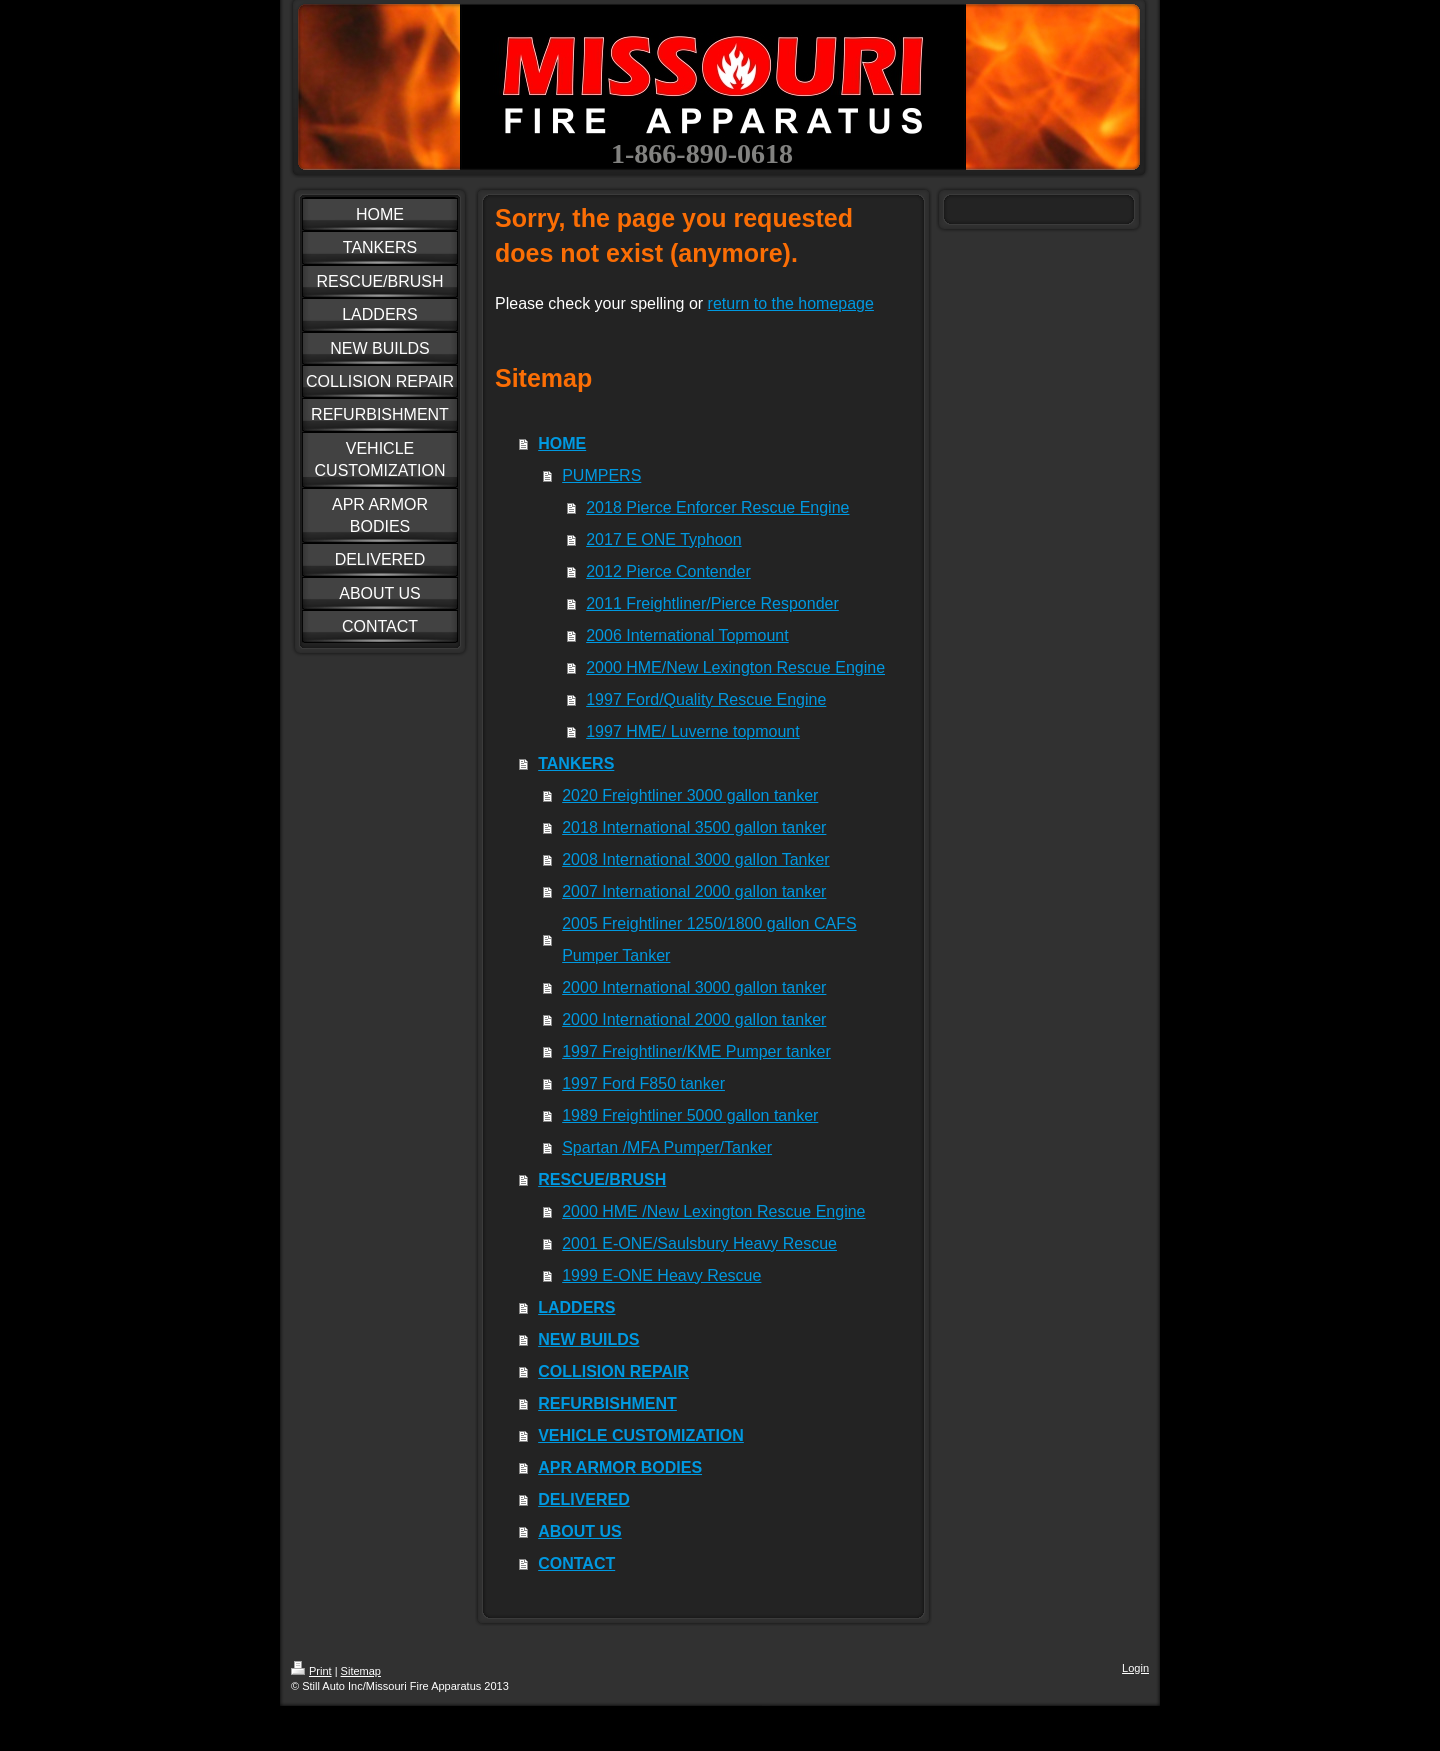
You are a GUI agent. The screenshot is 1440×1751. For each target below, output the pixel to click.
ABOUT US (580, 1531)
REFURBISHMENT (607, 1403)
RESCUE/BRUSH (602, 1179)
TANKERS (576, 763)
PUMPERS (601, 475)
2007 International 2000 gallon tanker (694, 891)
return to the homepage (791, 303)
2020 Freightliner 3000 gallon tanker (690, 795)
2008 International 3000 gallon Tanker (695, 859)
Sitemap (361, 1671)
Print (311, 1671)
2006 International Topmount (687, 635)
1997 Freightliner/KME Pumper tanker (696, 1051)
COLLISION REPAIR (613, 1371)
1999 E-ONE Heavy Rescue (661, 1275)
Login (1135, 1668)
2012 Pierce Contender (668, 571)
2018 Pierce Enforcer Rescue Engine (717, 507)
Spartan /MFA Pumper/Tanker (667, 1147)
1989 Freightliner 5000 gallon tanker (690, 1115)
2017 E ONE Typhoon (663, 539)
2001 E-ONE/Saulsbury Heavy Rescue (699, 1243)
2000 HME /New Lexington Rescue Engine (713, 1211)
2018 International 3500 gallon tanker (694, 827)
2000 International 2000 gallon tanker (694, 1019)
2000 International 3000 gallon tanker (694, 987)
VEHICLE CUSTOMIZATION (641, 1435)
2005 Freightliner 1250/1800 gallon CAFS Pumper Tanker (709, 939)
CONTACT (576, 1563)
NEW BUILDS (588, 1339)
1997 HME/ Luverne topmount (692, 731)
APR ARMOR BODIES (620, 1467)
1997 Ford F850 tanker (643, 1083)
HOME (562, 443)
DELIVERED (584, 1499)
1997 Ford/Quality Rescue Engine (706, 699)
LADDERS (576, 1307)
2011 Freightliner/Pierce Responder (712, 603)
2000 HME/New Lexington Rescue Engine (735, 667)
